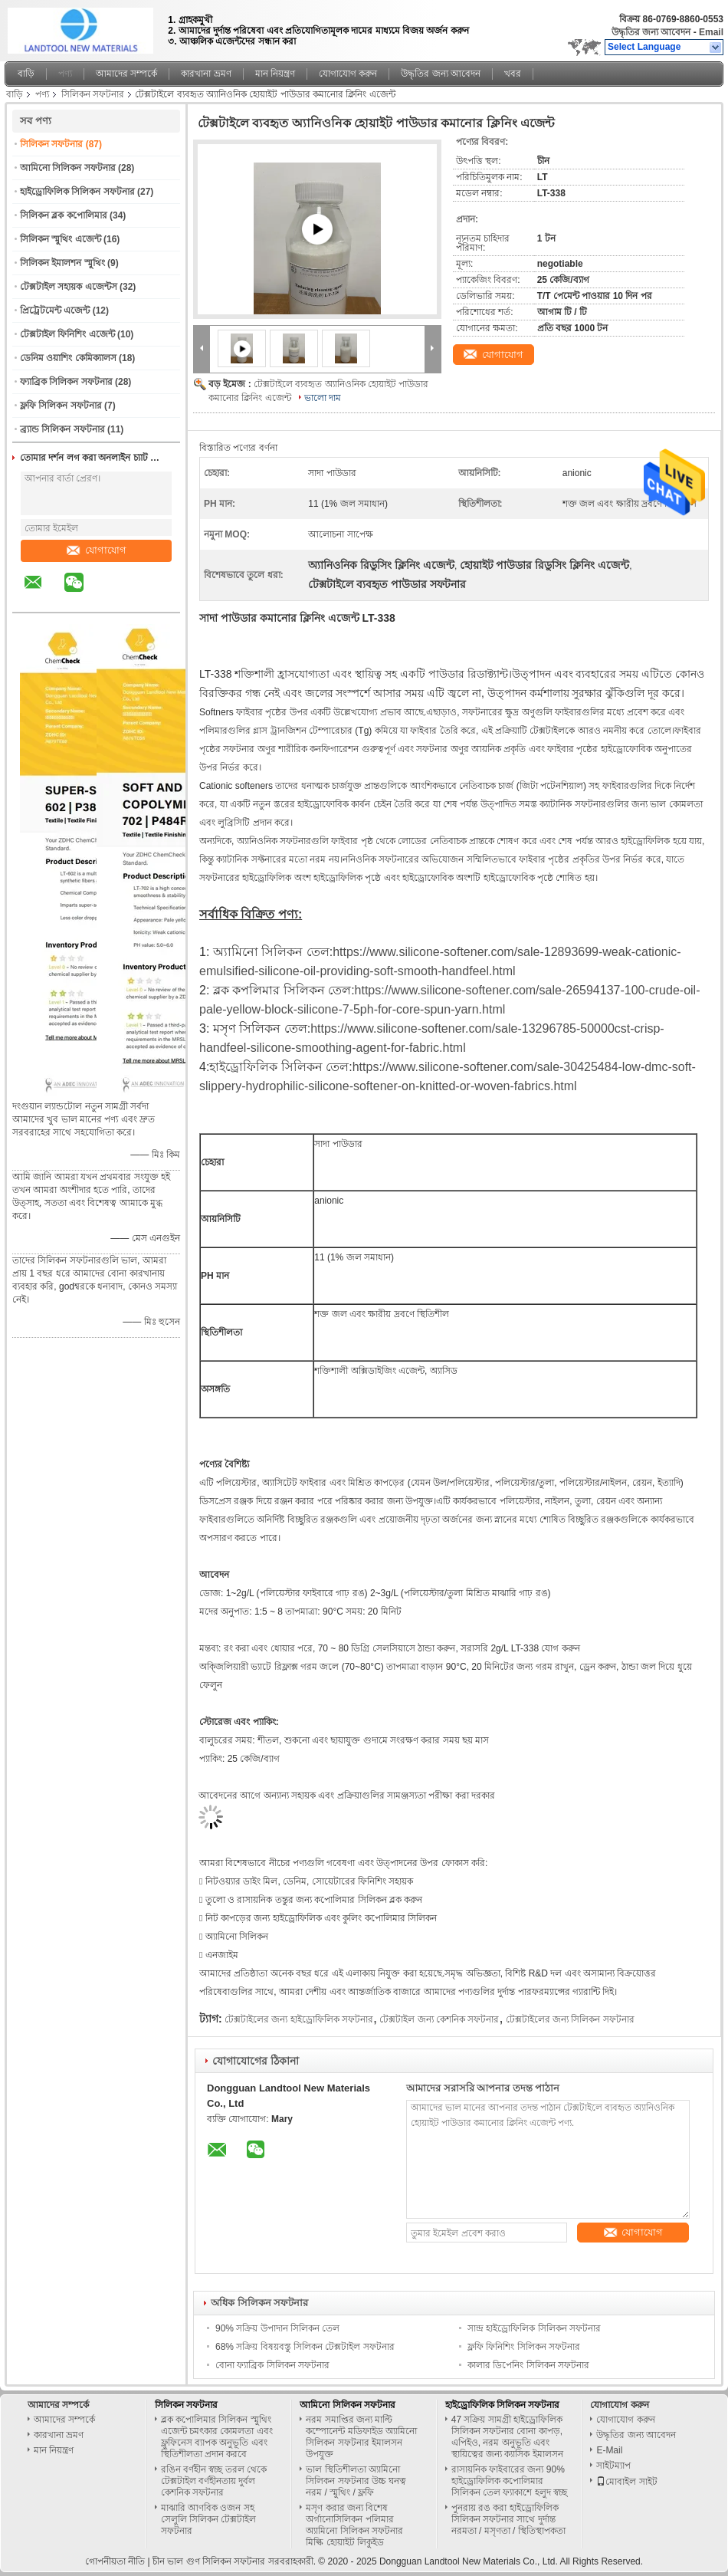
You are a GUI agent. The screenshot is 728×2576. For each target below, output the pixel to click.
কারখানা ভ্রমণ (206, 73)
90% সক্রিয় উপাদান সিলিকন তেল (277, 2328)
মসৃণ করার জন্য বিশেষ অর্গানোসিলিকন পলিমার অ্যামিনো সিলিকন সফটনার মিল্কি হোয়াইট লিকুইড (354, 2525)
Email (711, 32)
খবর (512, 73)
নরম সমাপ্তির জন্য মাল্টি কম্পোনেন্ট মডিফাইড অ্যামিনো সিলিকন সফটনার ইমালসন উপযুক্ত (361, 2436)
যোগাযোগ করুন (348, 73)
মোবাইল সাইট (626, 2481)
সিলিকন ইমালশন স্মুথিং (62, 263)
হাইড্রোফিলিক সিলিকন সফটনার (77, 191)
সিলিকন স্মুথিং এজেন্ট (60, 239)
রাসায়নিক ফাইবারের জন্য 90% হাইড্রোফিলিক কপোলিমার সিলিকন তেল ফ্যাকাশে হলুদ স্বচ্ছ (509, 2481)
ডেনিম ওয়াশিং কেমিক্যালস (68, 358)
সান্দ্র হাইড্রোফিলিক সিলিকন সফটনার (534, 2328)
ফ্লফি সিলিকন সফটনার (61, 405)
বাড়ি (26, 73)
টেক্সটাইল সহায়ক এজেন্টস (68, 286)
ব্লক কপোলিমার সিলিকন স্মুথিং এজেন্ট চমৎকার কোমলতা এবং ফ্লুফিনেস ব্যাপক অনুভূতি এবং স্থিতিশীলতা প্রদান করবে (217, 2436)
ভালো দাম (322, 398)
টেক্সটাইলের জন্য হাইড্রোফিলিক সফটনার (299, 2019)
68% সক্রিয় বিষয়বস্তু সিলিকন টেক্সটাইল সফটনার (305, 2346)
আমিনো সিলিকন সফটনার (68, 168)
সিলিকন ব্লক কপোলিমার (63, 215)
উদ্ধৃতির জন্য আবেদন (651, 32)
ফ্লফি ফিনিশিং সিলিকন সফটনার (523, 2346)
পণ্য (65, 73)
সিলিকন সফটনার (92, 94)
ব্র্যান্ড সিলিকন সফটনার (62, 429)
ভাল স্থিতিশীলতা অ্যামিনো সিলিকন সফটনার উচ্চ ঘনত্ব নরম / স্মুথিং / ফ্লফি (356, 2481)
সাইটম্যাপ (613, 2465)
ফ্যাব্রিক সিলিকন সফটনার (66, 381)
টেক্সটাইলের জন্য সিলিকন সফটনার (570, 2019)
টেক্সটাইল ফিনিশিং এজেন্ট (67, 334)
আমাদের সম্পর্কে (126, 73)
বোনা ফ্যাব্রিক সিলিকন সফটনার (272, 2365)
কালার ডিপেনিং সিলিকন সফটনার (528, 2365)
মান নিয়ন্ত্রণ (275, 73)
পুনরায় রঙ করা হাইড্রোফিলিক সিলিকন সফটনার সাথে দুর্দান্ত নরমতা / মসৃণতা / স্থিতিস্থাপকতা (508, 2519)
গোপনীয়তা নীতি (115, 2561)
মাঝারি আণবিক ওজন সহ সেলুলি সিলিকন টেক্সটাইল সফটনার (209, 2519)
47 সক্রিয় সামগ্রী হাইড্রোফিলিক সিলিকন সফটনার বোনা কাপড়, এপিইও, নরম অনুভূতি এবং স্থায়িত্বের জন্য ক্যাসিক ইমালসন (507, 2436)
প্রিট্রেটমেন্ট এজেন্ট (55, 310)
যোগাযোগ (96, 550)
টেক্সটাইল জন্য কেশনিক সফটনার (439, 2019)
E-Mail (609, 2450)
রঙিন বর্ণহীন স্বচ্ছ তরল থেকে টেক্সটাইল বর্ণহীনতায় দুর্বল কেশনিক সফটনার (214, 2481)
